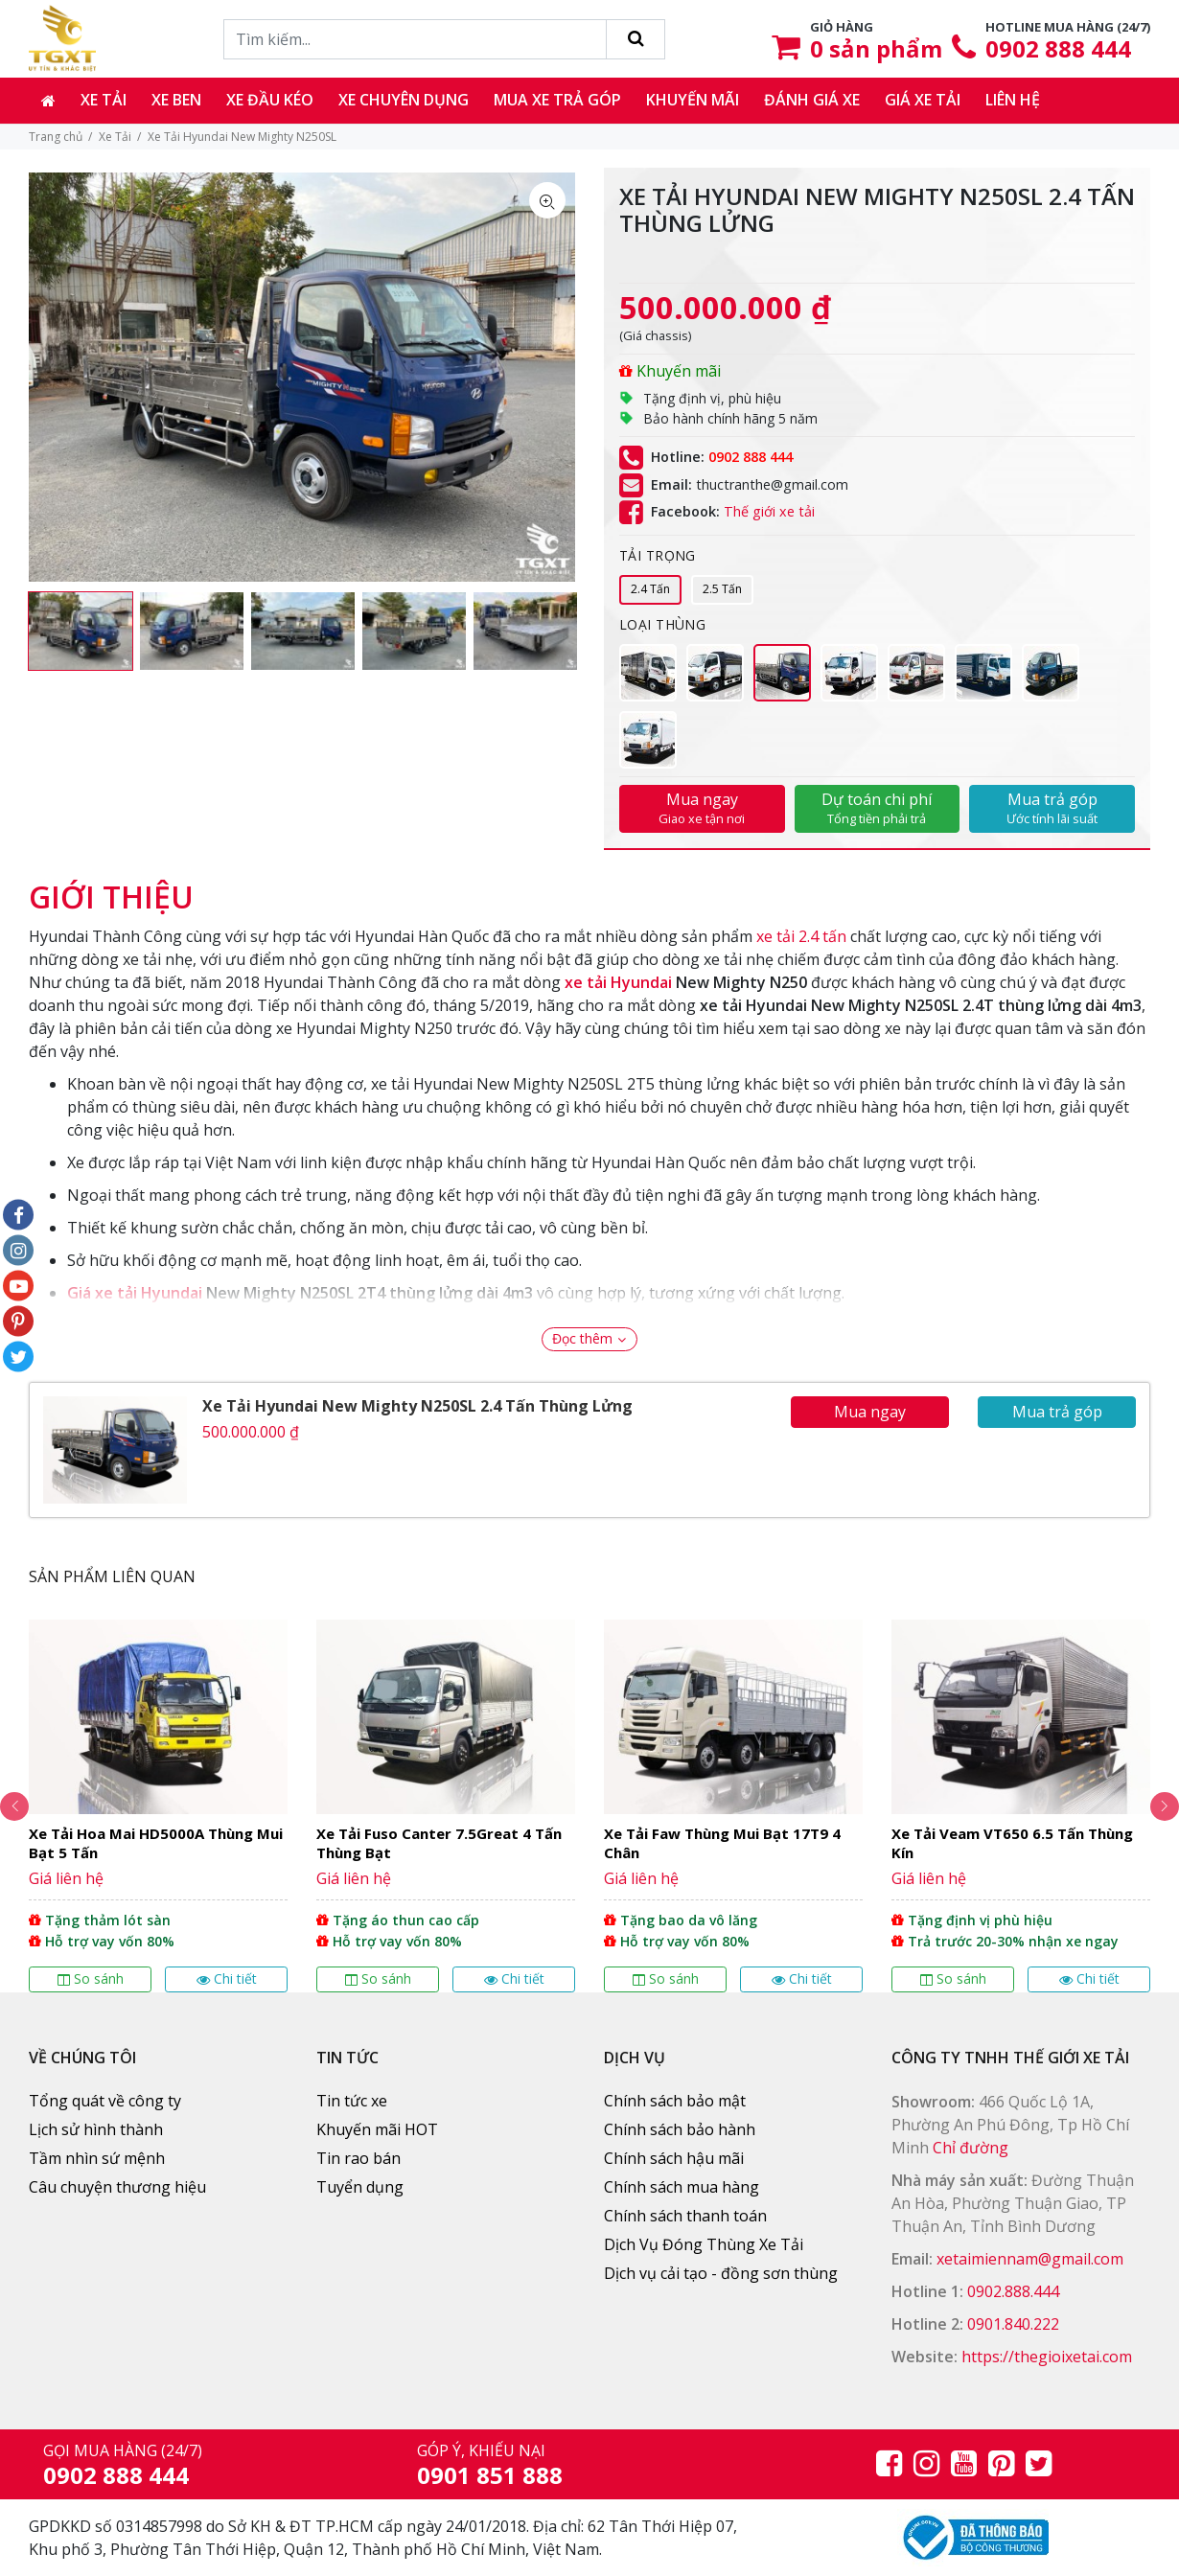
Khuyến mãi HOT (377, 2129)
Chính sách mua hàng (681, 2186)
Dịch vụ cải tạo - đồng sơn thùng (721, 2273)
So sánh (91, 1978)
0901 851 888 (490, 2475)
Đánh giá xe (812, 99)
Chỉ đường (970, 2147)
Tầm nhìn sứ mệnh (97, 2158)
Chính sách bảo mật (675, 2100)
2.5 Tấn (722, 589)
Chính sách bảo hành (679, 2129)
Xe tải (104, 99)
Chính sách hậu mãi (674, 2158)
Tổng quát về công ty (105, 2100)
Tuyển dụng (360, 2186)
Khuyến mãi (692, 99)
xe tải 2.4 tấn (801, 936)
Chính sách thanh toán (685, 2215)
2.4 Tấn (650, 589)
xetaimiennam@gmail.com (1029, 2258)
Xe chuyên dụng (403, 99)
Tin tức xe (351, 2100)
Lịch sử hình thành (96, 2129)
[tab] (111, 887)
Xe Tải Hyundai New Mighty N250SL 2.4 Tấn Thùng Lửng (417, 1405)
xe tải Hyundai (618, 982)
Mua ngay (702, 808)
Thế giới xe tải (769, 512)
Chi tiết (226, 1978)
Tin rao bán (358, 2158)
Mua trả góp (1052, 808)
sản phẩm (876, 48)
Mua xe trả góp (557, 99)
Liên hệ (1012, 99)
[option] (80, 631)
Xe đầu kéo (269, 99)
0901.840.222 (1013, 2323)
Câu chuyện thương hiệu (117, 2186)
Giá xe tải (922, 99)
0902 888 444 (1058, 48)
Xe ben (176, 99)
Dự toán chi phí (877, 808)
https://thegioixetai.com (1046, 2356)
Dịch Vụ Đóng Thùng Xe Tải (703, 2244)
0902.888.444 (1013, 2291)
